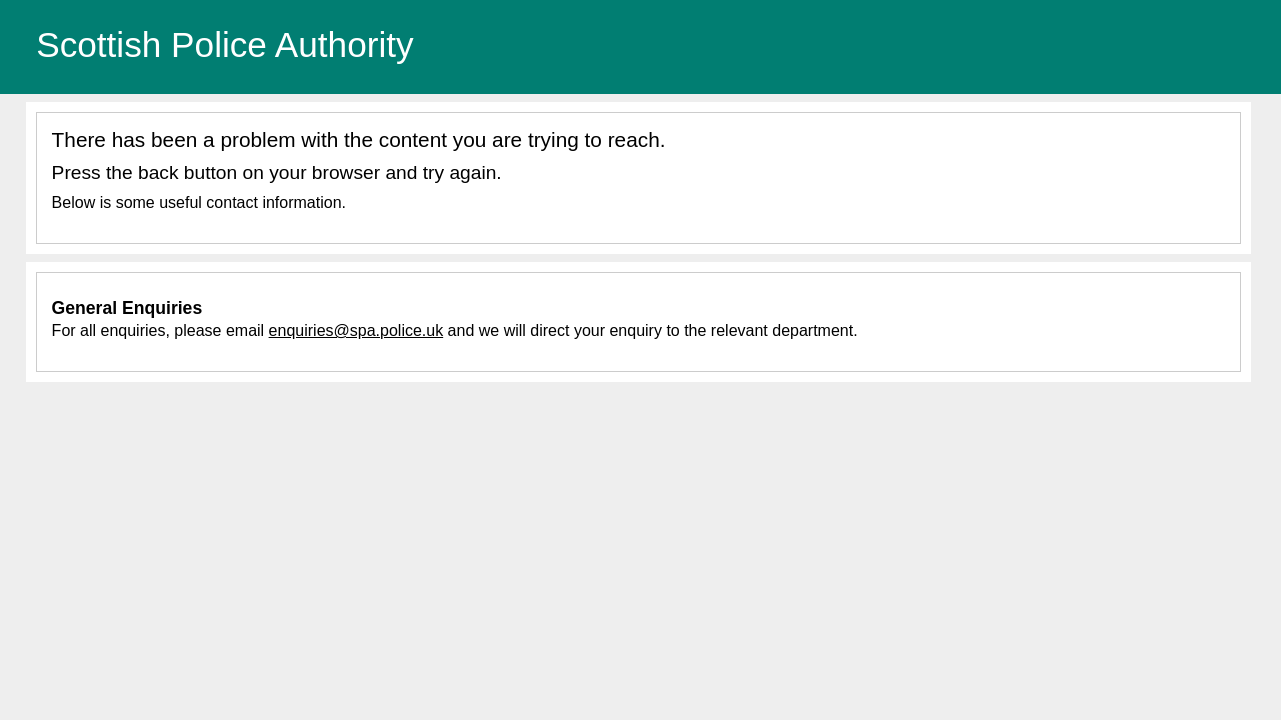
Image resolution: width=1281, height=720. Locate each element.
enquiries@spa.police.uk (356, 330)
